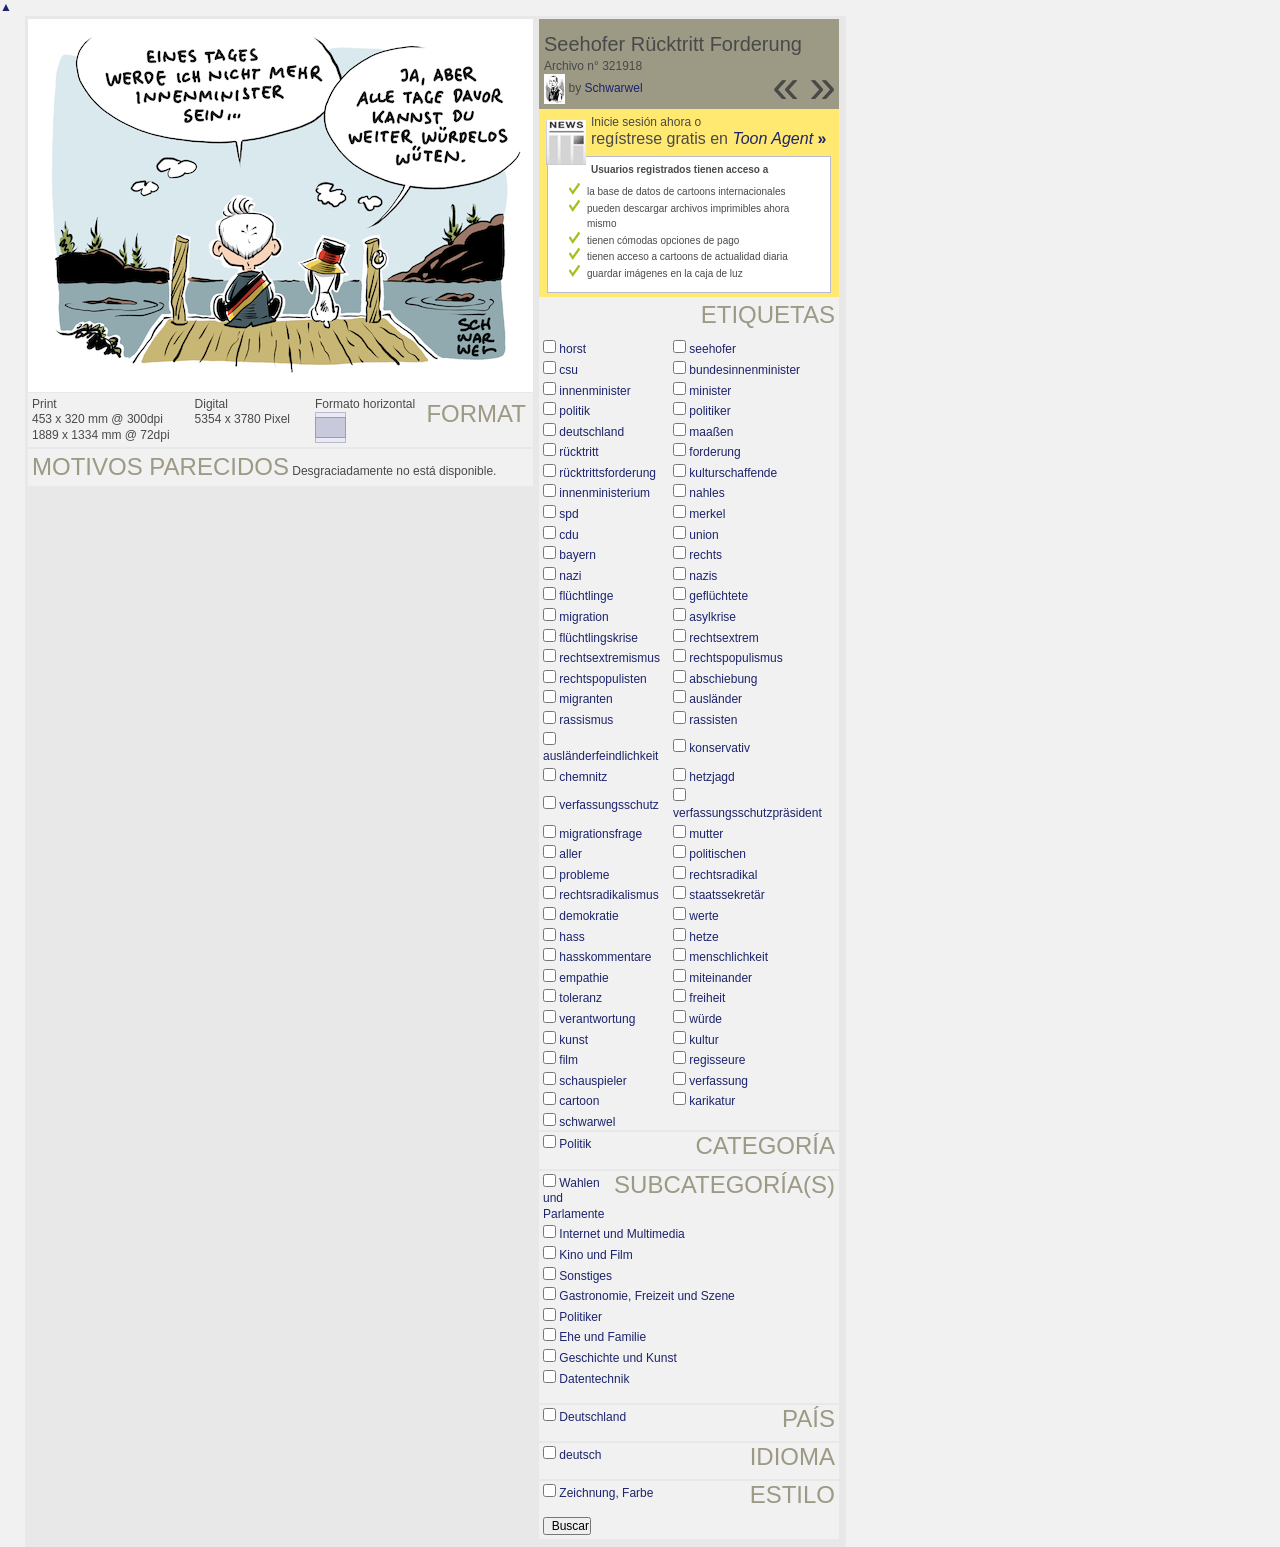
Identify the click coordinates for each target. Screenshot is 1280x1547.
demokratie (588, 916)
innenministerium (604, 493)
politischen (717, 854)
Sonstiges (585, 1276)
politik (574, 411)
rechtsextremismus (609, 658)
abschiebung (723, 679)
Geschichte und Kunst (617, 1358)
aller (570, 854)
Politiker (580, 1317)
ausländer (715, 699)
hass (571, 937)
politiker (709, 411)
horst (572, 349)
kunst (573, 1040)
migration (583, 617)
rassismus (586, 720)
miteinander (720, 978)
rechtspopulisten (602, 679)
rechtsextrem (723, 638)
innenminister (594, 391)
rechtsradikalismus (608, 895)
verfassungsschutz (608, 805)
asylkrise (712, 617)
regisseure (717, 1060)
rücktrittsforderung (607, 473)
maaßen (711, 432)
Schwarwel (614, 88)
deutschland (591, 432)
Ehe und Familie (602, 1337)
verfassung (718, 1081)
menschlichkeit (728, 957)
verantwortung (597, 1019)
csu (568, 370)
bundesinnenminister (744, 370)
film (568, 1060)
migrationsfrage (600, 834)
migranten (585, 699)
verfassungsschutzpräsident (747, 813)
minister (710, 391)
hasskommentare (605, 957)
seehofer (712, 349)
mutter (706, 834)
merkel (707, 514)
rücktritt (578, 452)
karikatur (712, 1101)
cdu (568, 535)
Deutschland (592, 1417)
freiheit (707, 998)
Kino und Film (595, 1255)
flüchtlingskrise (598, 638)
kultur (703, 1040)
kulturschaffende (733, 473)
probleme (584, 875)
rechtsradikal (723, 875)
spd (568, 514)
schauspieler (592, 1081)
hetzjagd (711, 777)
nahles (706, 493)
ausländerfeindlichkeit (600, 756)
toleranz (580, 998)
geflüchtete (718, 596)
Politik (575, 1144)
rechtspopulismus (735, 658)
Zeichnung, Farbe (606, 1493)
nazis (703, 576)
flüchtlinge (586, 596)
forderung (714, 452)
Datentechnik (594, 1379)
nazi (570, 576)
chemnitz (583, 777)
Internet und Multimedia (621, 1234)
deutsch (580, 1455)
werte (703, 916)
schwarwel (587, 1122)
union (703, 535)
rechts (705, 555)
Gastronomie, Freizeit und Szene (646, 1296)
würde (705, 1019)
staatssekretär (726, 895)
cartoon (579, 1101)
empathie (583, 978)
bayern (577, 555)
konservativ (719, 748)
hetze (703, 937)
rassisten (713, 720)
